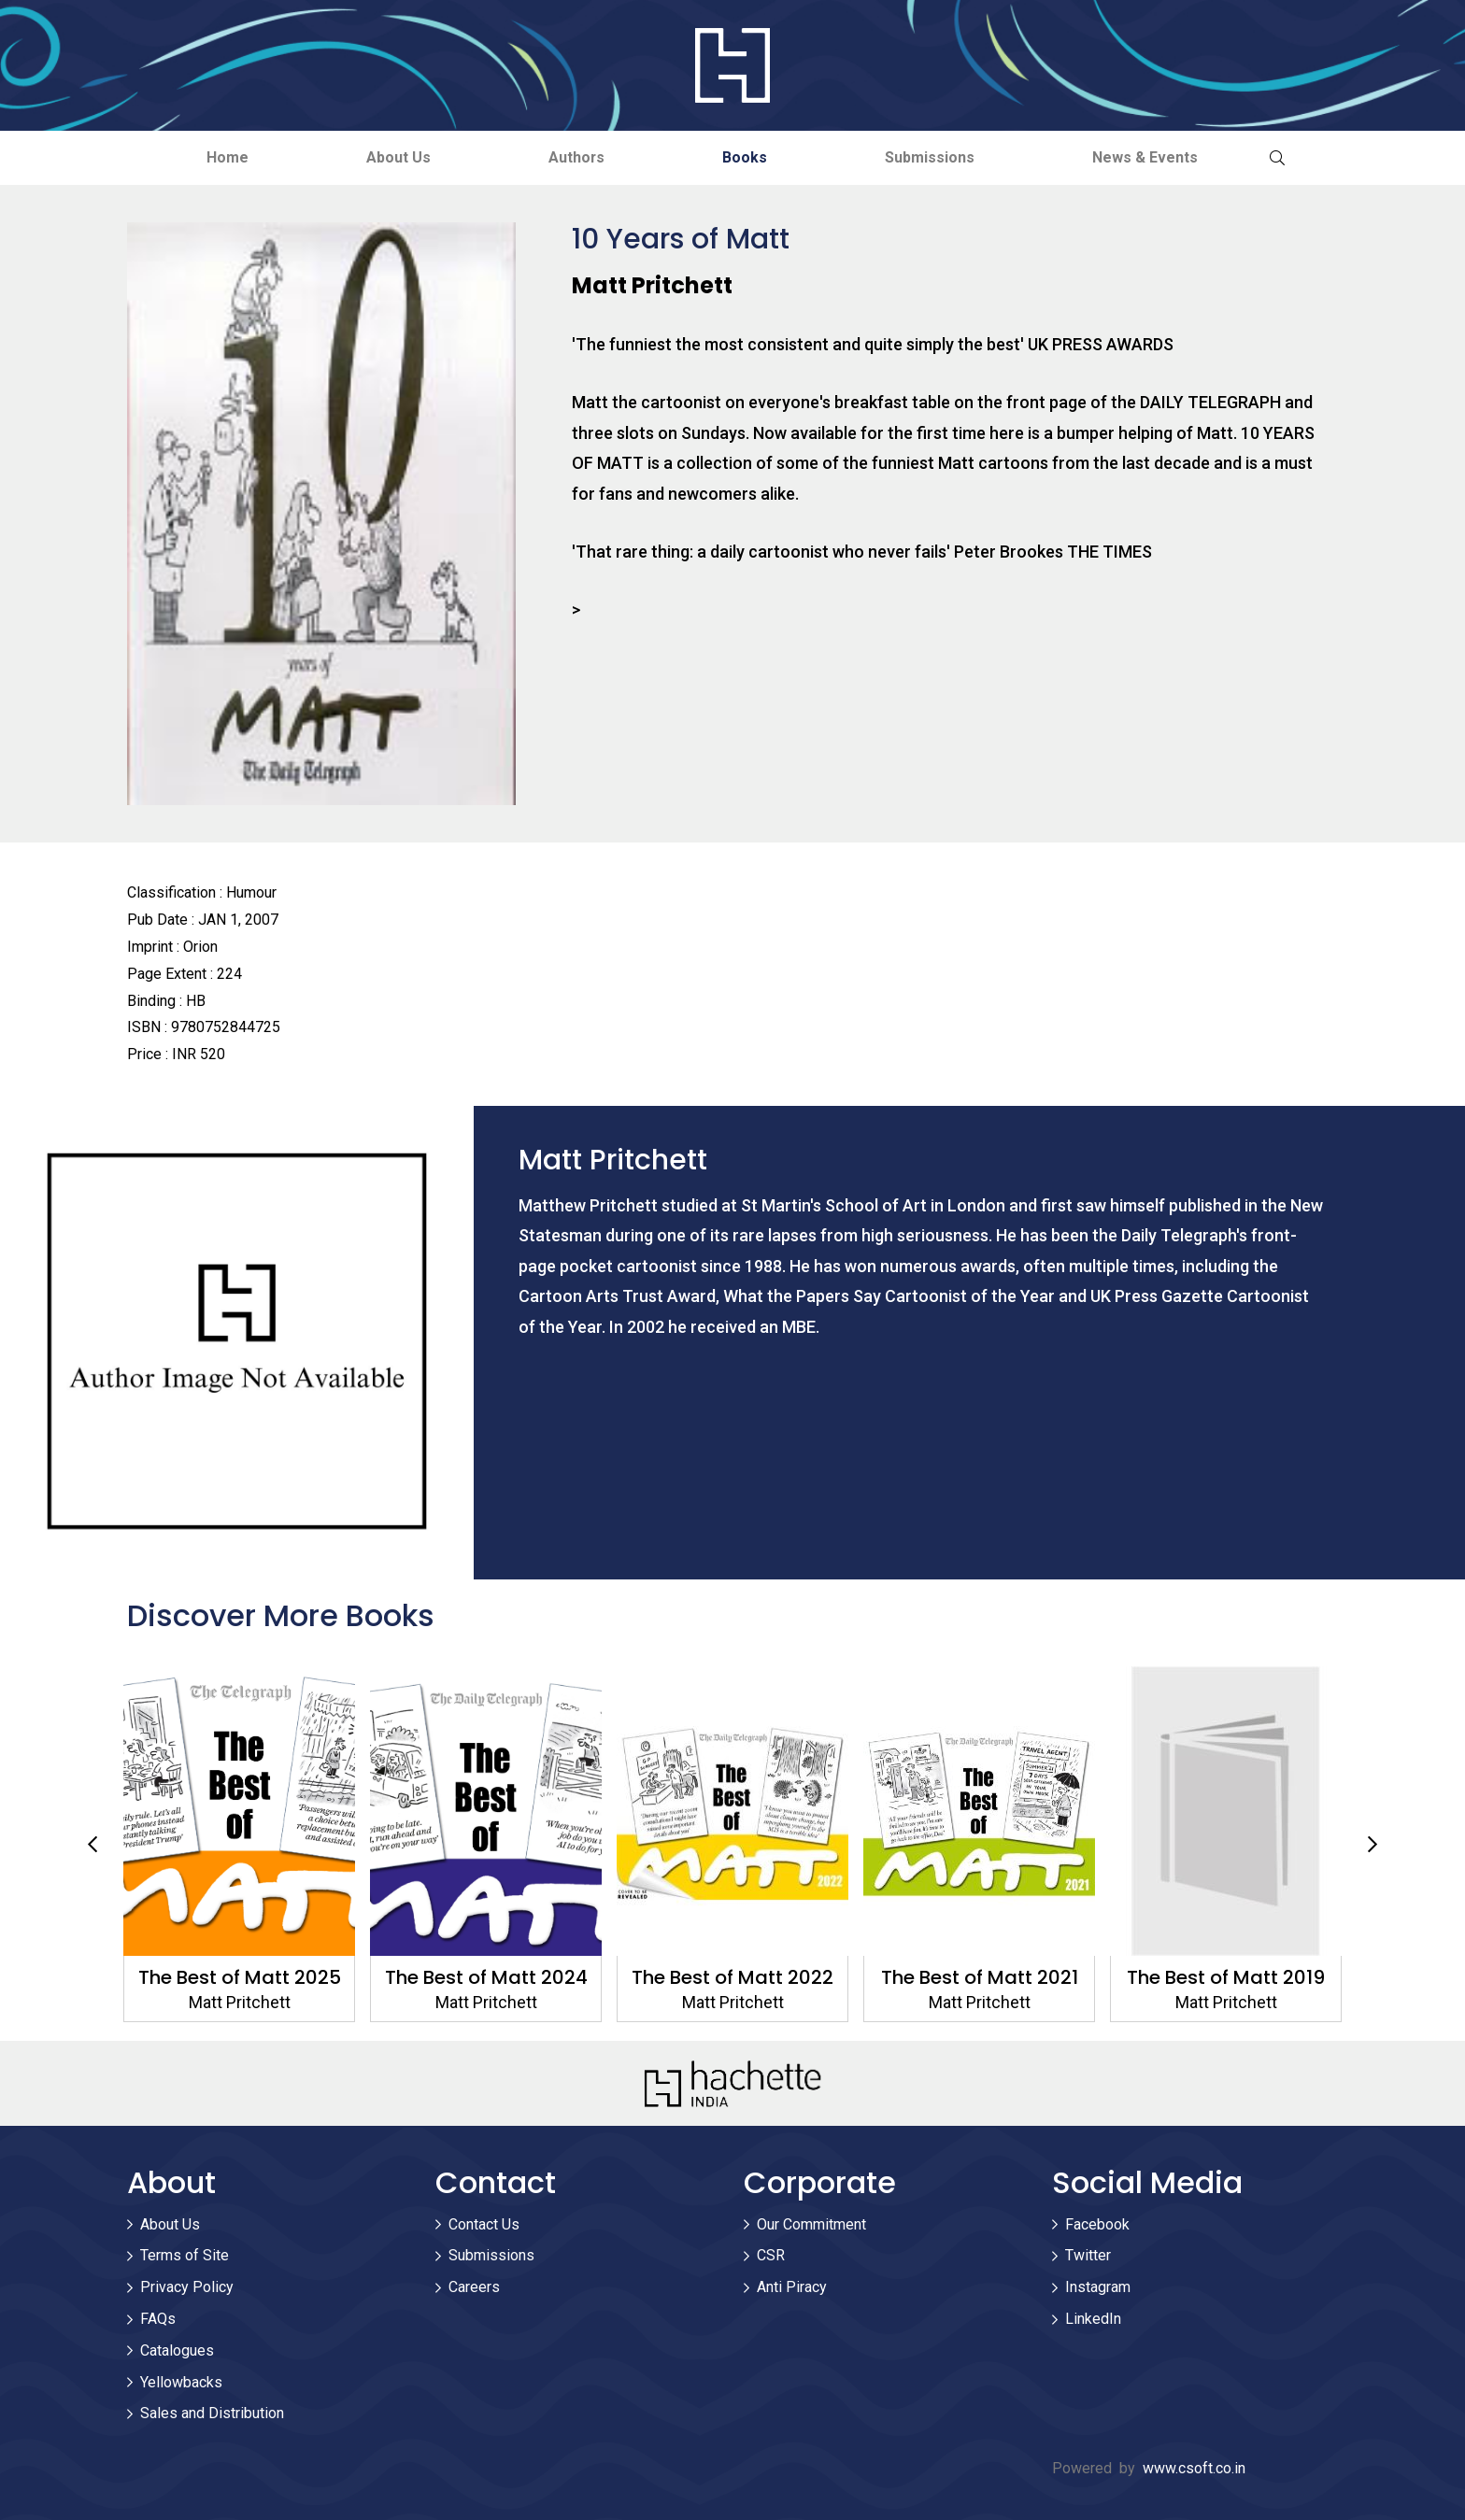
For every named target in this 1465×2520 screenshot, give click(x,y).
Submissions (936, 157)
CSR (771, 2256)
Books (747, 157)
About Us (393, 157)
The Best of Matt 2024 (486, 1977)
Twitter (1088, 2256)
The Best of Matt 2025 (239, 1977)
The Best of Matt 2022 (732, 1977)
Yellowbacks (181, 2382)
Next (1372, 1845)
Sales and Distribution (212, 2414)
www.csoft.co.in (1194, 2469)
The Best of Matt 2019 (1226, 1977)
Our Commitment (811, 2224)
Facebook (1097, 2224)
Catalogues (177, 2350)
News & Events (1155, 157)
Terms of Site (184, 2256)
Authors (575, 157)
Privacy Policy (187, 2288)
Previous (92, 1845)
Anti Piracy (792, 2288)
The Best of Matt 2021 (979, 1977)
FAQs (158, 2319)
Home (218, 157)
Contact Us (483, 2224)
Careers (474, 2288)
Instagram (1098, 2288)
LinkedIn (1093, 2319)
